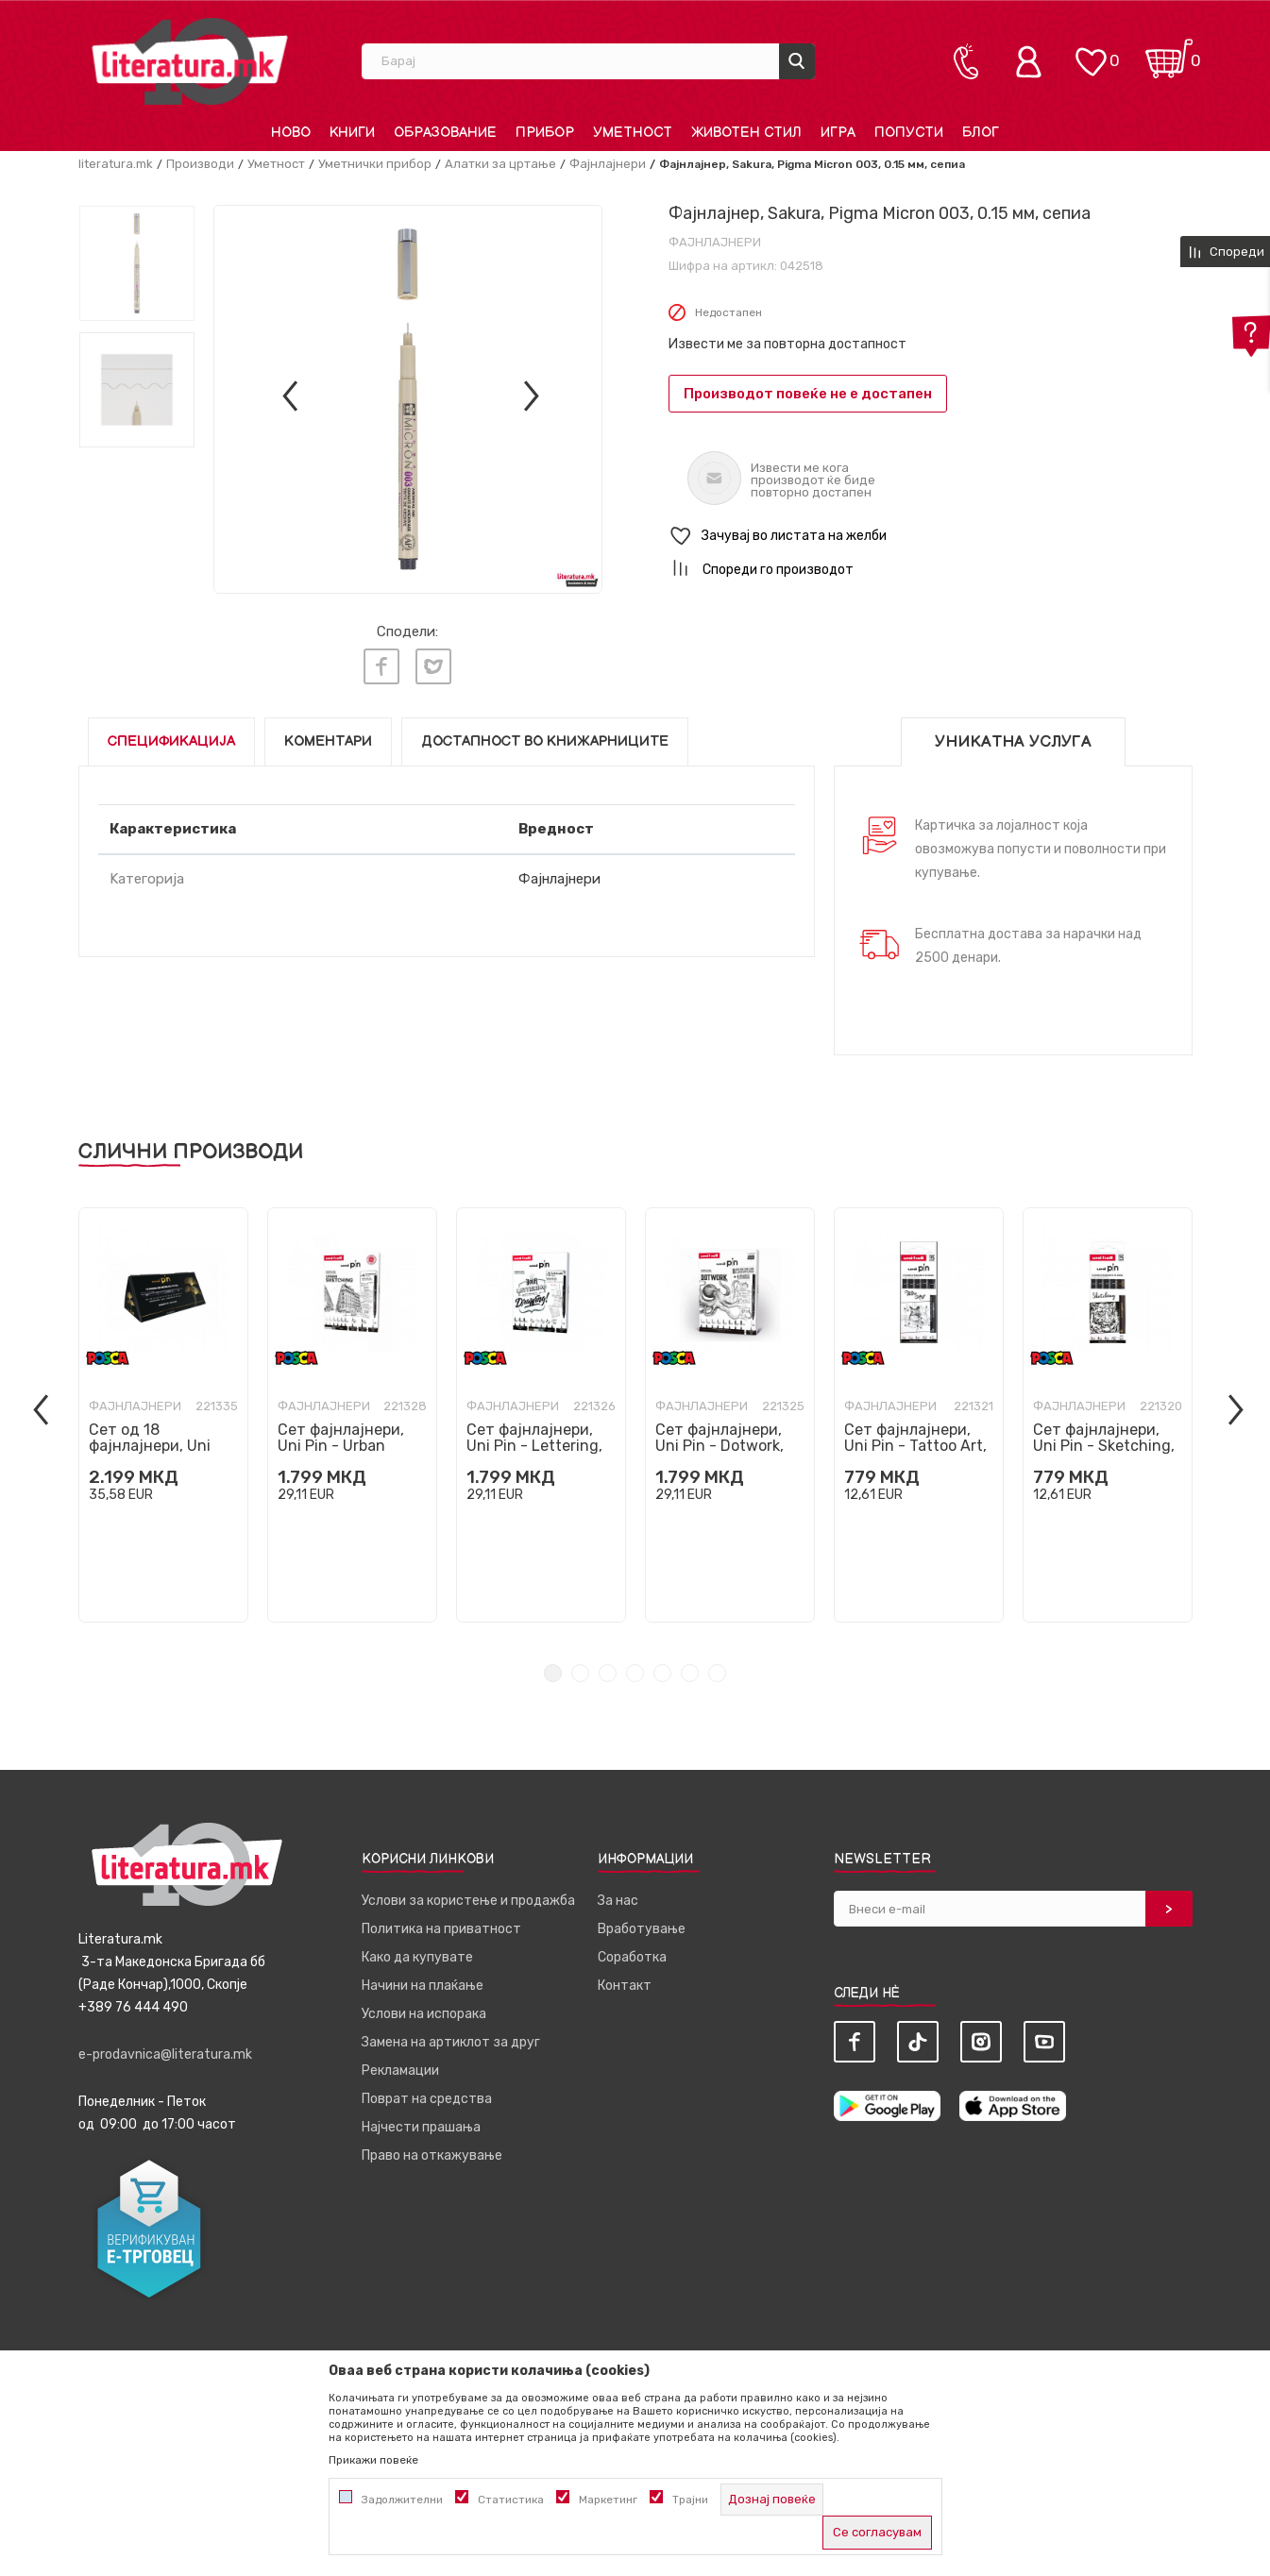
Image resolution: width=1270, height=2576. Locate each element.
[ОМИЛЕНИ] (1090, 52)
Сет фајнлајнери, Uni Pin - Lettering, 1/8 (534, 1446)
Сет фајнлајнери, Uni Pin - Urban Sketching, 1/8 (341, 1446)
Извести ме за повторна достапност (787, 344)
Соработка (632, 1957)
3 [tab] (608, 1673)
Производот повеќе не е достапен (808, 393)
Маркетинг (608, 2499)
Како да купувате (417, 1957)
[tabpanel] (163, 1415)
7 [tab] (717, 1673)
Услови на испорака (424, 2014)
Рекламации (400, 2070)
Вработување (642, 1929)
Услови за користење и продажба (468, 1901)
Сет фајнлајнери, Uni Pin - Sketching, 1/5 (1104, 1446)
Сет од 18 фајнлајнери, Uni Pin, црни (150, 1446)
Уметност (276, 164)
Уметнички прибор (375, 164)
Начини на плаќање (422, 1986)
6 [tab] (690, 1673)
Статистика (511, 2499)
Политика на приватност (441, 1929)
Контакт (625, 1986)
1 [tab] (553, 1673)
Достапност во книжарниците (545, 741)
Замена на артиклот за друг (451, 2042)
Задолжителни (402, 2499)
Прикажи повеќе (373, 2460)
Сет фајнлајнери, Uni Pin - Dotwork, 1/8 (719, 1446)
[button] (931, 536)
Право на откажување (432, 2155)
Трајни (690, 2499)
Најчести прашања (421, 2127)
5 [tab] (662, 1673)
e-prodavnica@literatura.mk (165, 2054)
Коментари (328, 741)
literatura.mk (115, 164)
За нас (618, 1901)
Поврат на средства (427, 2099)
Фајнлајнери (607, 164)
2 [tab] (580, 1673)
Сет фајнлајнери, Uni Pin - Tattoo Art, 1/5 (915, 1446)
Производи (200, 164)
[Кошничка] (1169, 52)
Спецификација (171, 741)
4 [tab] (635, 1673)
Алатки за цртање (500, 164)
